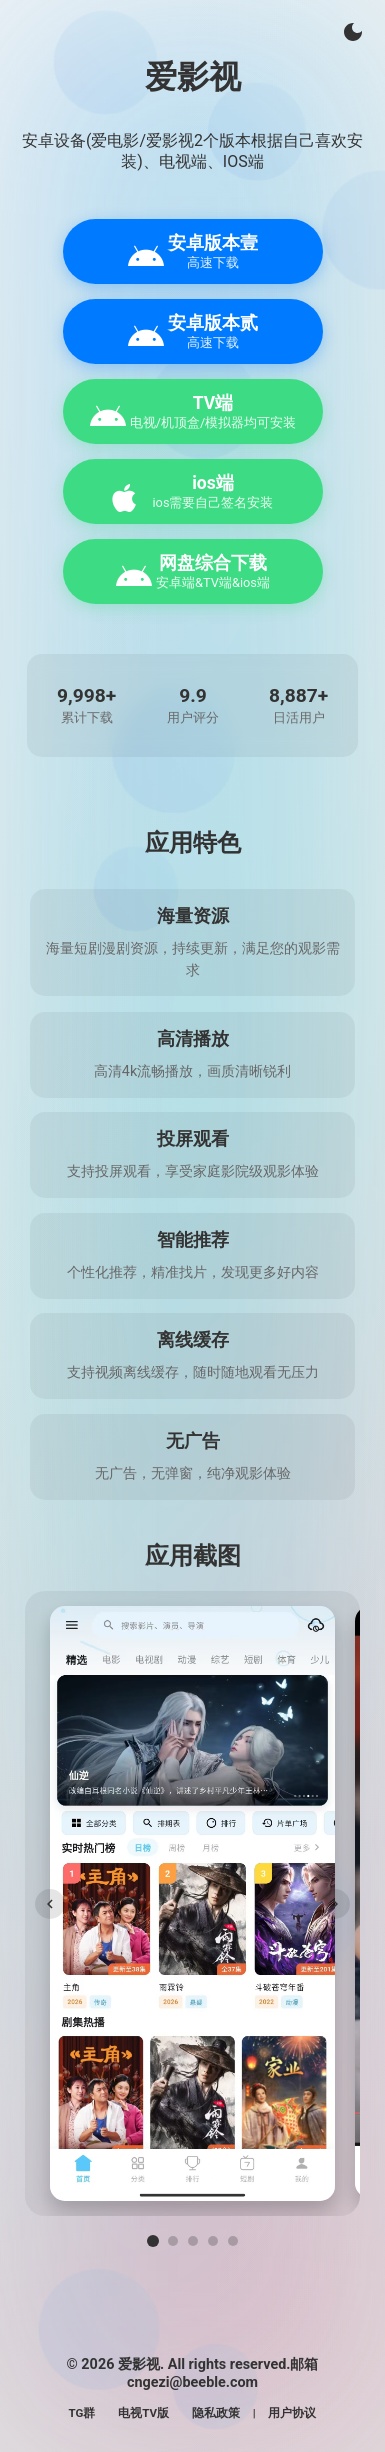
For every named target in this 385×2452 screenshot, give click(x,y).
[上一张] (50, 1904)
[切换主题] (353, 32)
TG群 (82, 2413)
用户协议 (292, 2413)
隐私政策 (216, 2413)
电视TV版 (143, 2413)
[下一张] (335, 1904)
